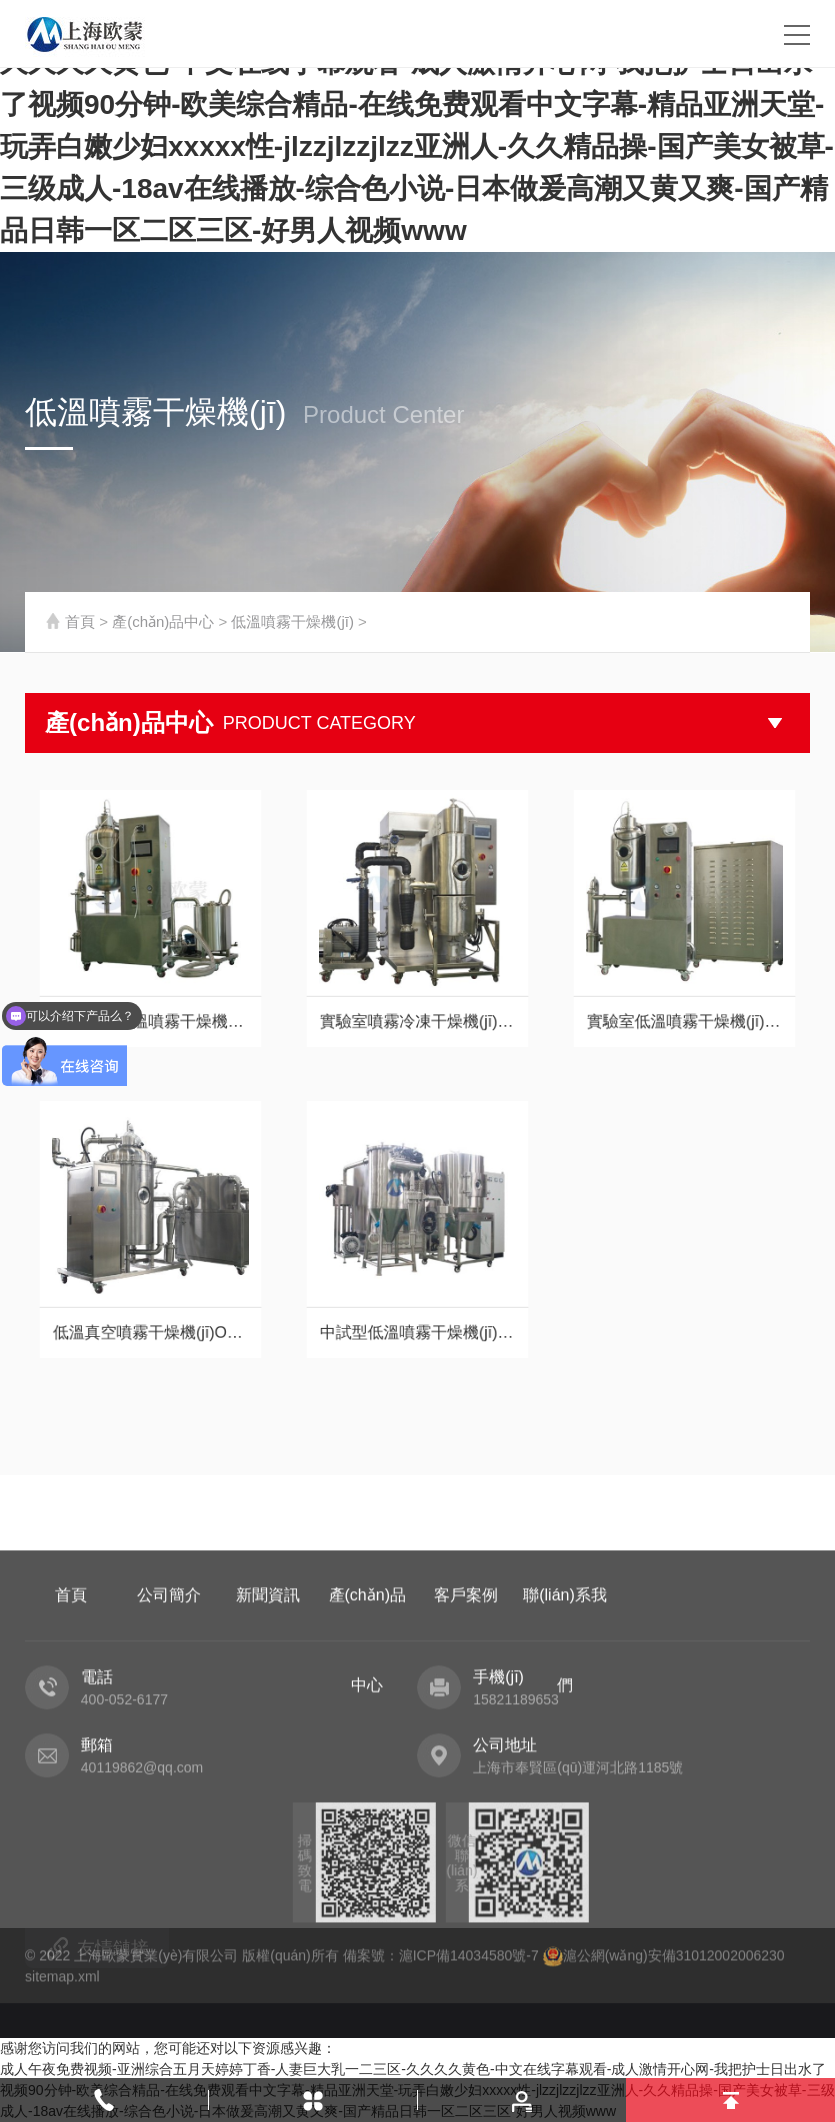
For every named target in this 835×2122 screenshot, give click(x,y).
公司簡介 (169, 1755)
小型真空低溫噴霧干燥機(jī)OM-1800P (150, 992)
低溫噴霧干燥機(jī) (292, 621)
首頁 (80, 621)
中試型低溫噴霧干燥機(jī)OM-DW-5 (417, 1303)
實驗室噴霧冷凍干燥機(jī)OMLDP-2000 (417, 992)
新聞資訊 (268, 1755)
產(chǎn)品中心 (163, 621)
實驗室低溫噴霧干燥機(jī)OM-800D (684, 992)
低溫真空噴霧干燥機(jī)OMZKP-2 (150, 1303)
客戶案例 (466, 1755)
